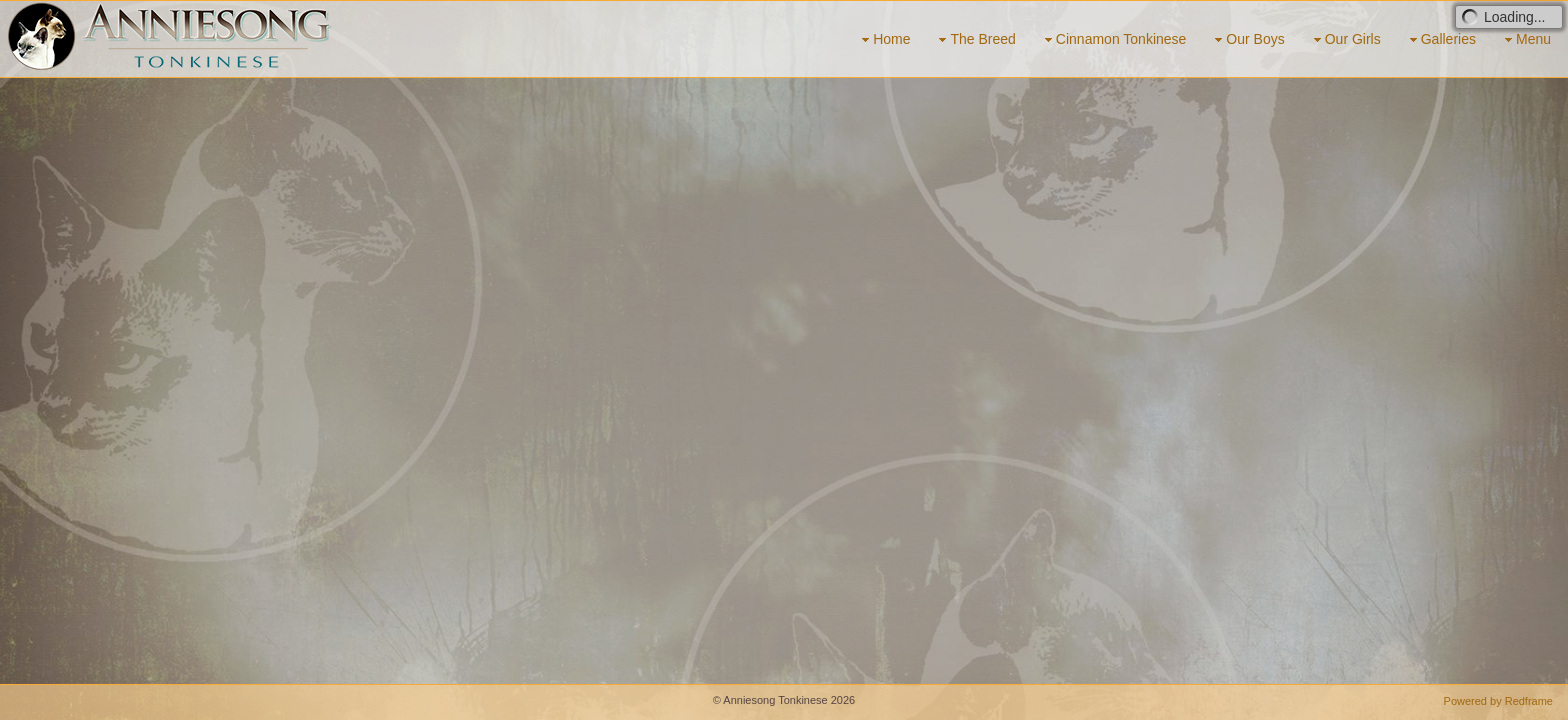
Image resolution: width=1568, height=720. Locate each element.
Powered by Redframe (1498, 701)
